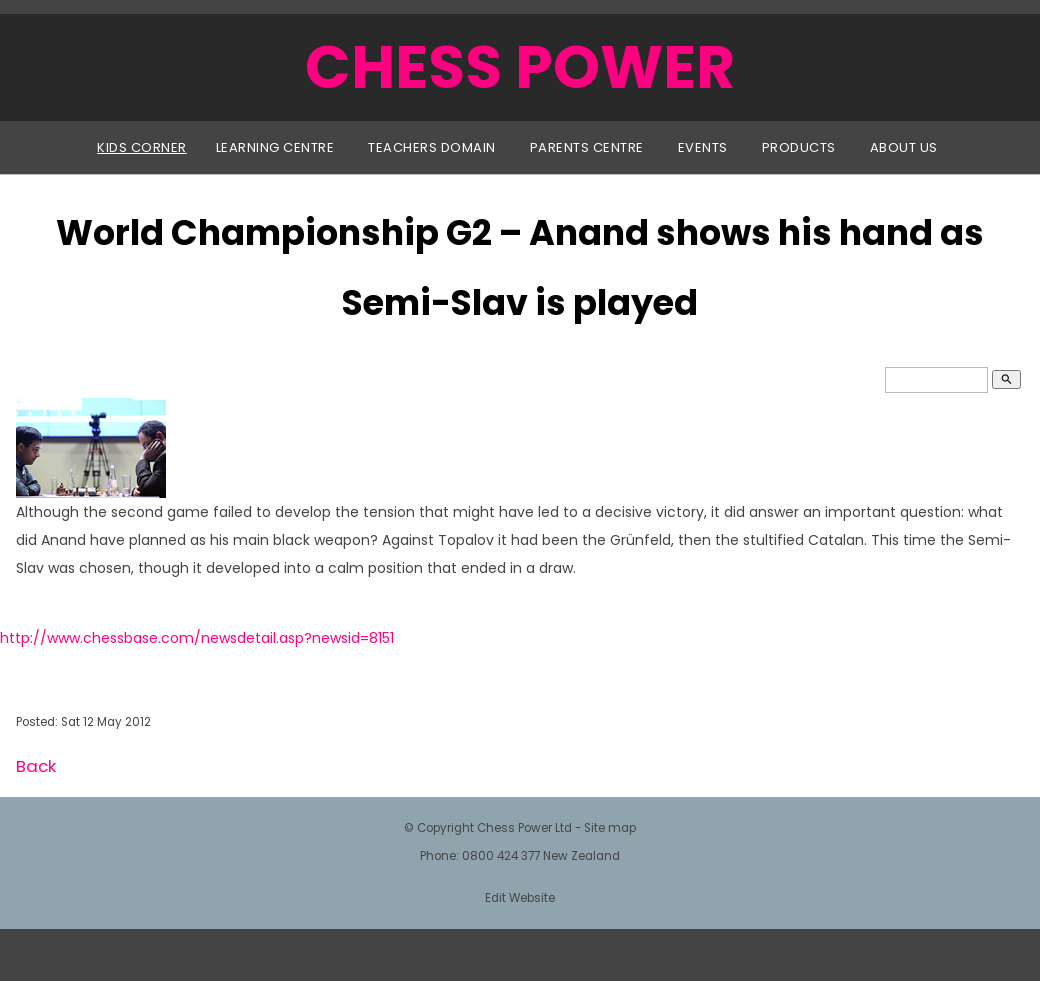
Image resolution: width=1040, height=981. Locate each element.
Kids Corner (142, 147)
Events (703, 147)
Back (36, 766)
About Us (904, 147)
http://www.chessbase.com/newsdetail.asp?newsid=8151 (197, 638)
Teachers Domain (432, 147)
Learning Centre (275, 147)
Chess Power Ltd (524, 828)
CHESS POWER (520, 67)
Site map (610, 828)
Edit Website (520, 898)
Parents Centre (587, 147)
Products (799, 147)
